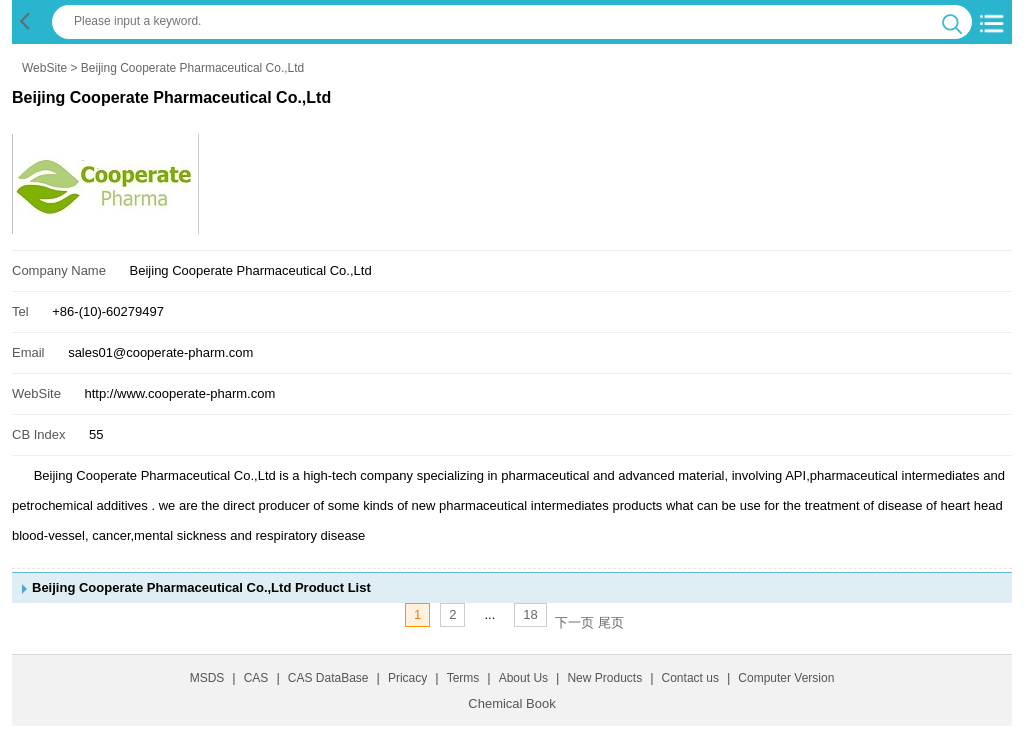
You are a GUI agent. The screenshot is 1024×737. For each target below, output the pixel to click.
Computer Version (786, 678)
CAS (256, 678)
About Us (523, 678)
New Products (604, 678)
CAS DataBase (328, 678)
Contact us (690, 678)
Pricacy (407, 678)
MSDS (207, 678)
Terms (463, 678)
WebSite (44, 68)
